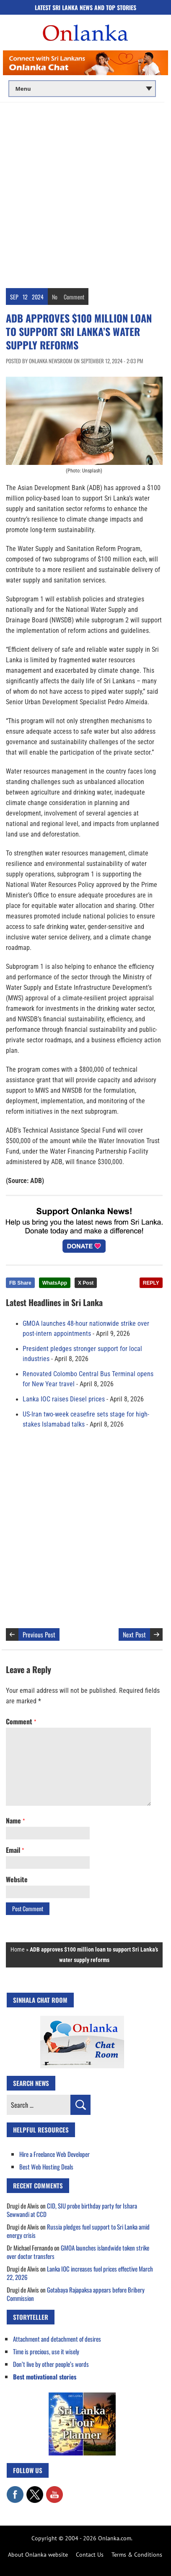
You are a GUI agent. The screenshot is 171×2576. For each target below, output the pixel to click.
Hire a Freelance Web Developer (54, 2154)
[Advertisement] (85, 192)
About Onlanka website (38, 2554)
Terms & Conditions (136, 2554)
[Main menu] (82, 88)
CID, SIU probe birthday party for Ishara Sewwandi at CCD (72, 2210)
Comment (74, 296)
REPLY (151, 1283)
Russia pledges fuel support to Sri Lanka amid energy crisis (78, 2231)
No (54, 296)
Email (15, 1850)
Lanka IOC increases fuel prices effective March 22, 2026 (80, 2273)
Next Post (134, 1634)
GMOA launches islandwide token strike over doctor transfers (78, 2252)
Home (17, 1949)
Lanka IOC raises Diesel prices (64, 1399)
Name (15, 1820)
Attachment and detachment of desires (57, 2338)
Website (17, 1879)
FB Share (20, 1283)
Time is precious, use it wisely (46, 2351)
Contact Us (90, 2554)
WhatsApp (54, 1283)
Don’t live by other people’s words (51, 2364)
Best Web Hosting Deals (46, 2166)
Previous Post (39, 1634)
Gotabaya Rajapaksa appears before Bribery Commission (76, 2294)
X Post (85, 1283)
